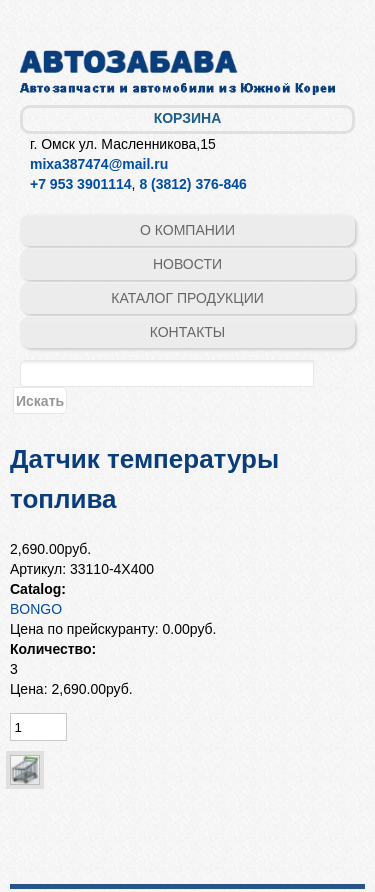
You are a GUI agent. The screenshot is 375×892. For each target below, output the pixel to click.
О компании (187, 230)
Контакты (188, 332)
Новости (187, 264)
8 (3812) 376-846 (192, 184)
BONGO (36, 609)
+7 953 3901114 (81, 184)
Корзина (188, 118)
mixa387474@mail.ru (99, 164)
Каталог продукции (187, 298)
